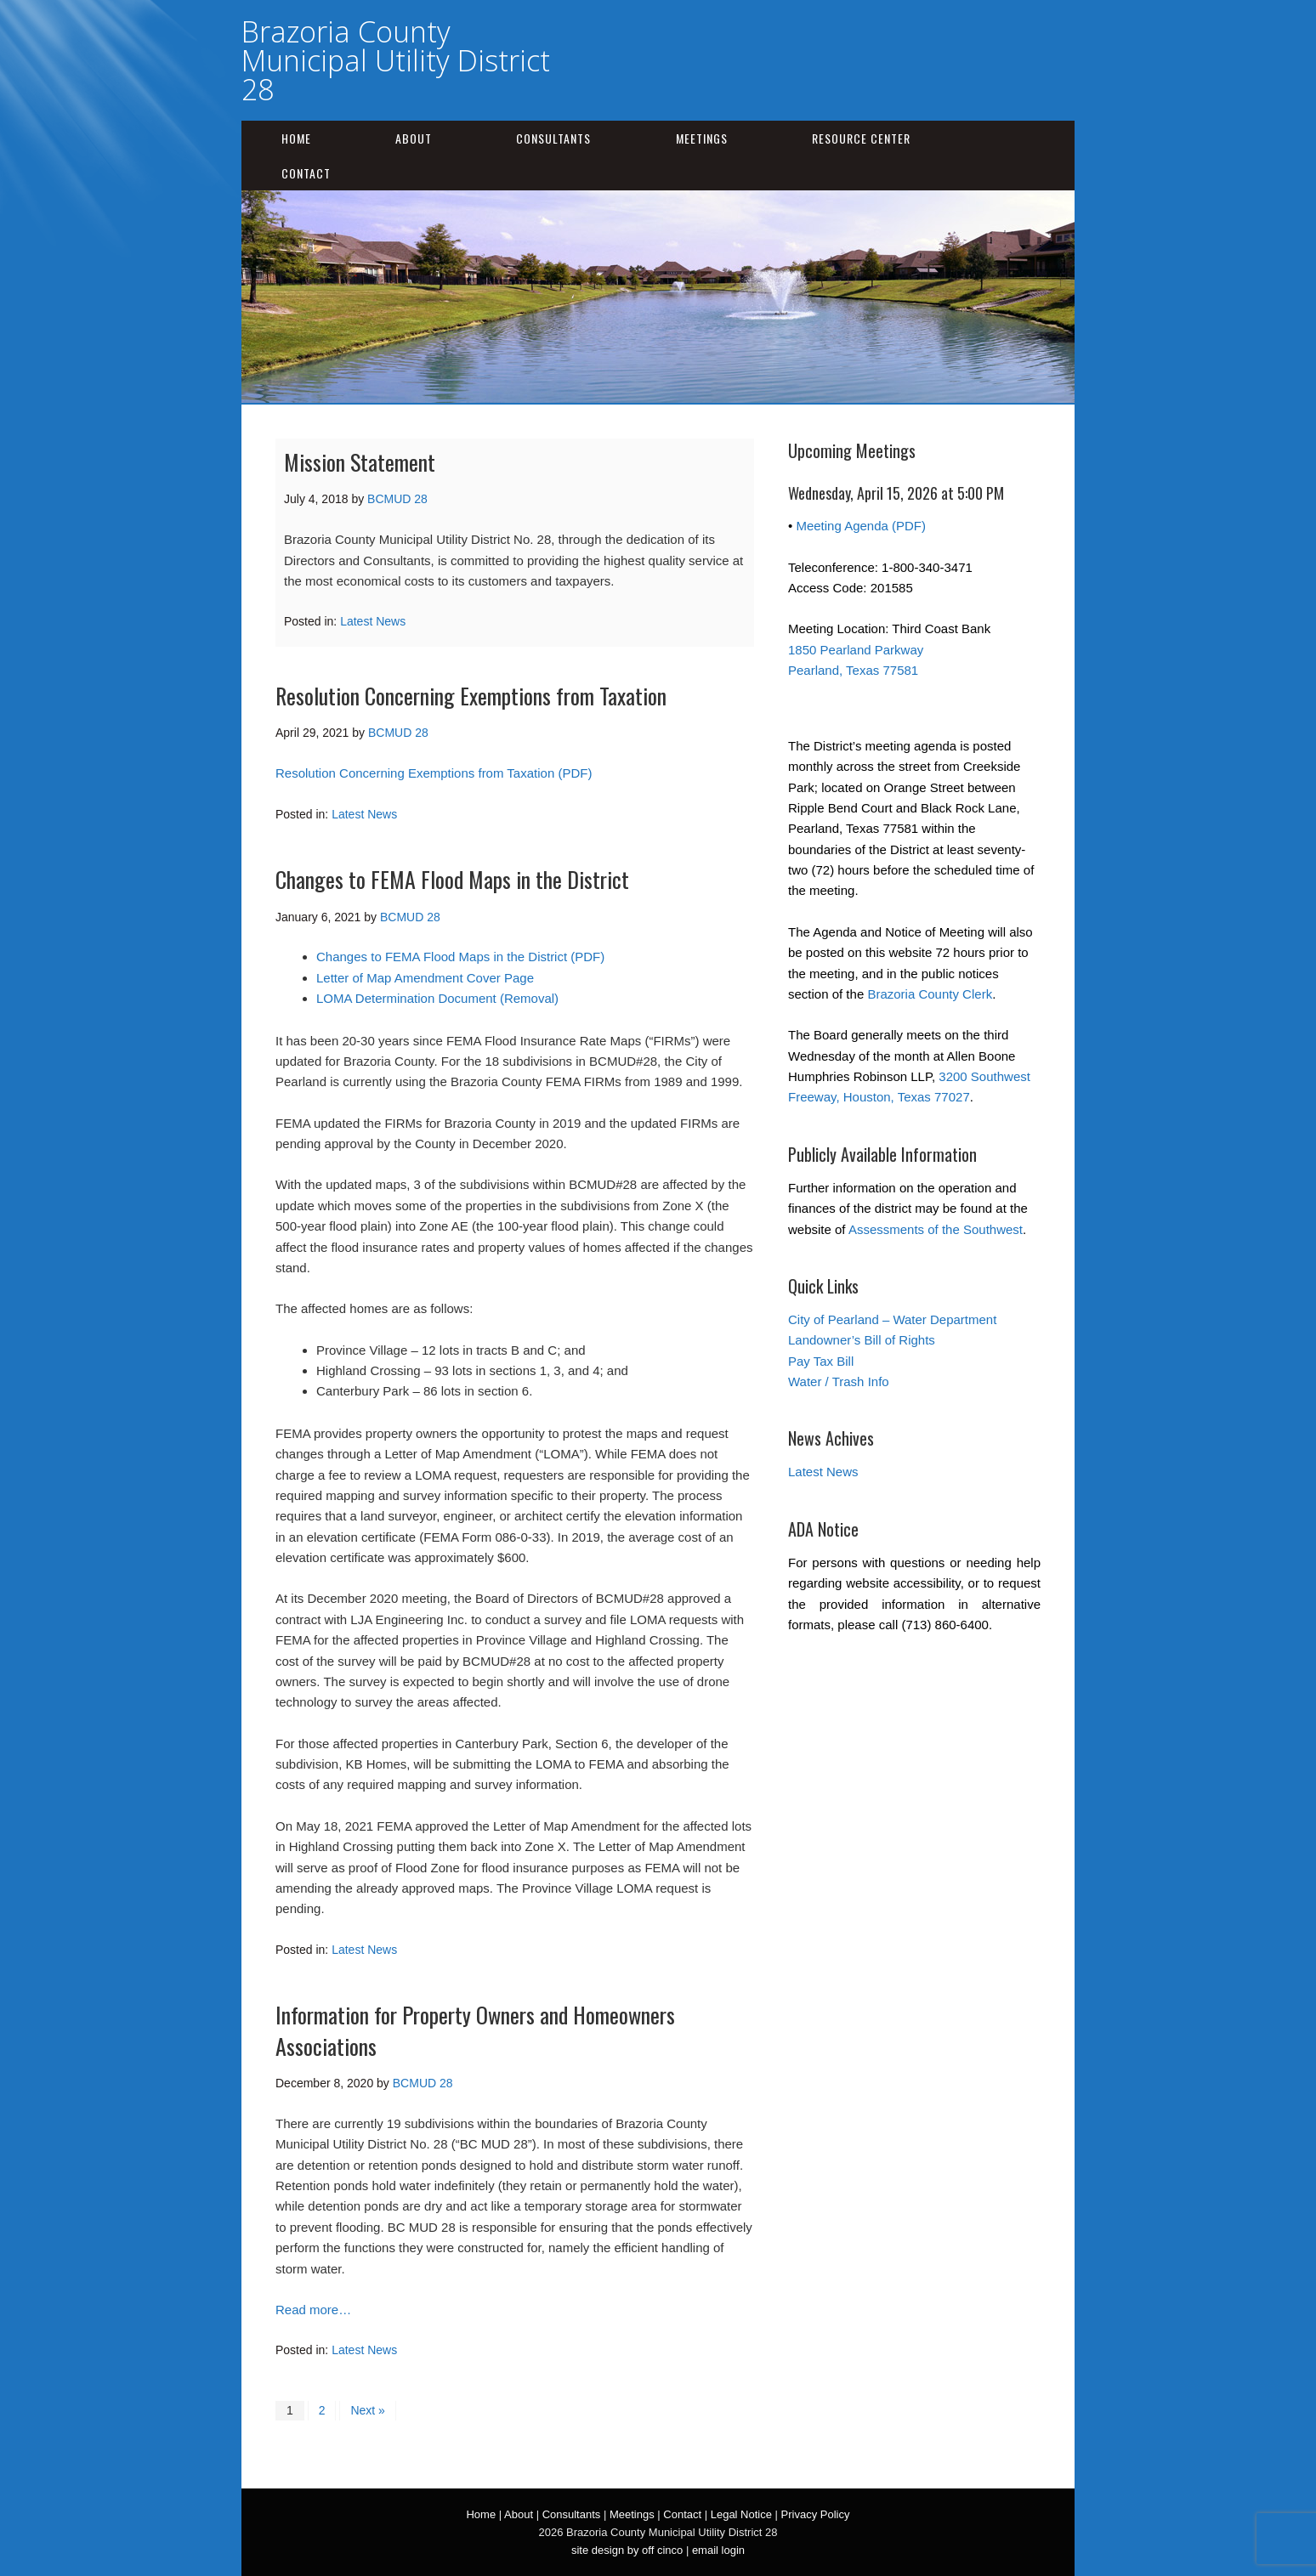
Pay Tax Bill (821, 1361)
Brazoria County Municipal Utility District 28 (395, 60)
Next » (367, 2410)
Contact (306, 173)
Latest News (373, 621)
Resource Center (861, 138)
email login (718, 2550)
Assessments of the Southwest (935, 1229)
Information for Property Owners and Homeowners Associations (475, 2030)
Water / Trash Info (838, 1381)
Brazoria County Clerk (929, 994)
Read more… (313, 2309)
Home (296, 138)
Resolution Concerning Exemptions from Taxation (471, 695)
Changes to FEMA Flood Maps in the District (452, 879)
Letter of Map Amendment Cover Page (425, 978)
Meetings (702, 138)
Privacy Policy (815, 2514)
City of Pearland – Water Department (892, 1319)
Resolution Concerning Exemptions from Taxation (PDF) (433, 773)
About (413, 138)
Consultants (553, 138)
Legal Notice (741, 2514)
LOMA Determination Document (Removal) (437, 998)
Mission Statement (359, 461)
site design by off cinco (627, 2550)
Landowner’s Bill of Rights (861, 1340)
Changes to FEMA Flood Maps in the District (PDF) (460, 956)
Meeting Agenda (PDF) (861, 525)
